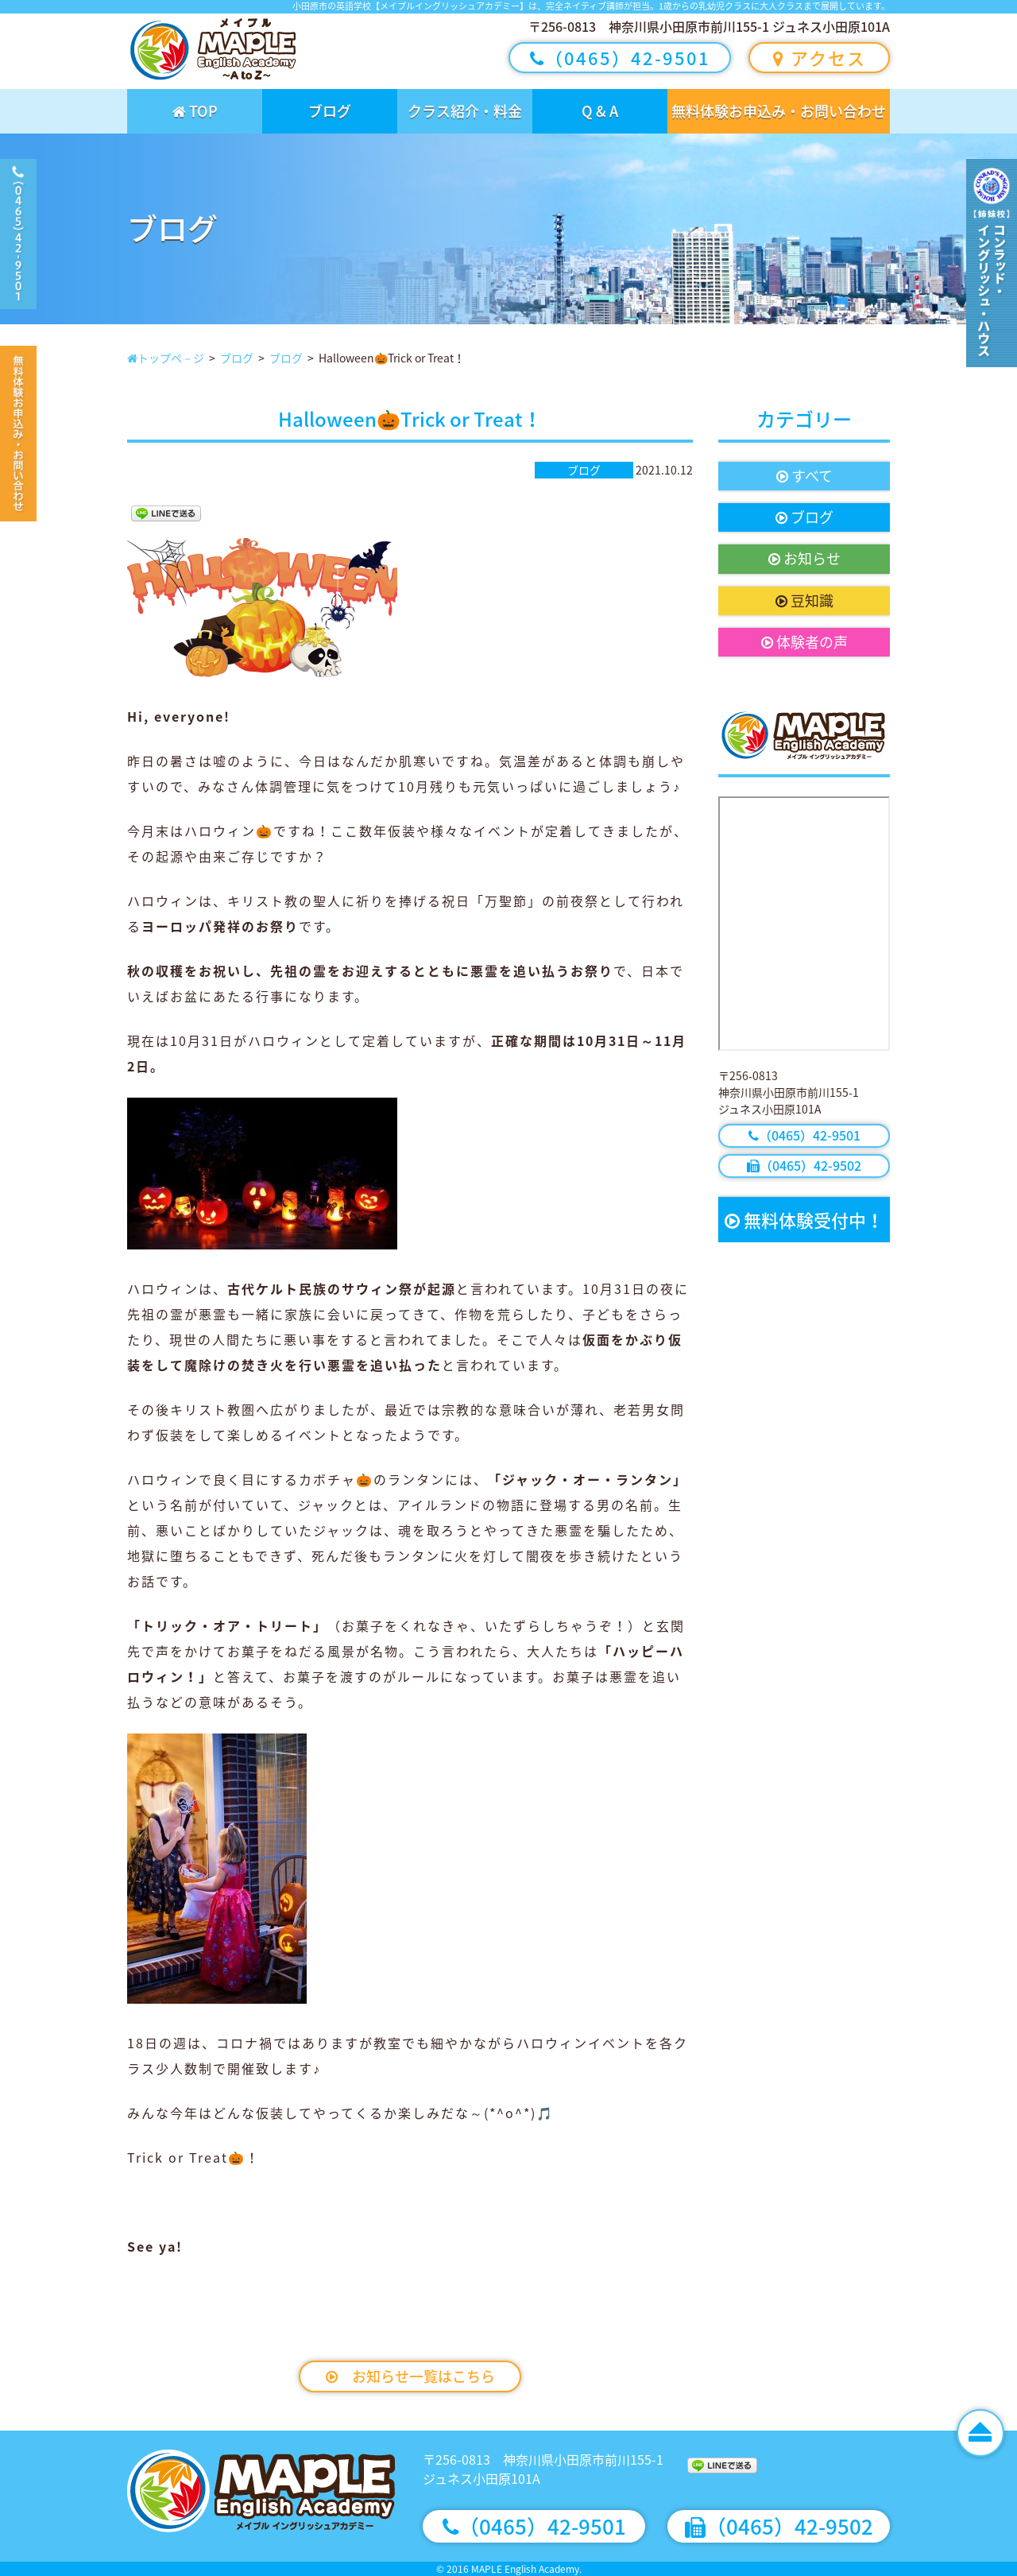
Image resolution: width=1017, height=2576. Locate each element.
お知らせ (804, 558)
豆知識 (804, 600)
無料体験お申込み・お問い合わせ (778, 111)
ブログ (329, 111)
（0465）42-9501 (620, 58)
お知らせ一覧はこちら (410, 2376)
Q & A (600, 111)
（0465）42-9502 (804, 1165)
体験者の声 (804, 642)
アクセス (819, 58)
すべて (804, 475)
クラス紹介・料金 (465, 111)
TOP (195, 111)
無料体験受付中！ (804, 1220)
